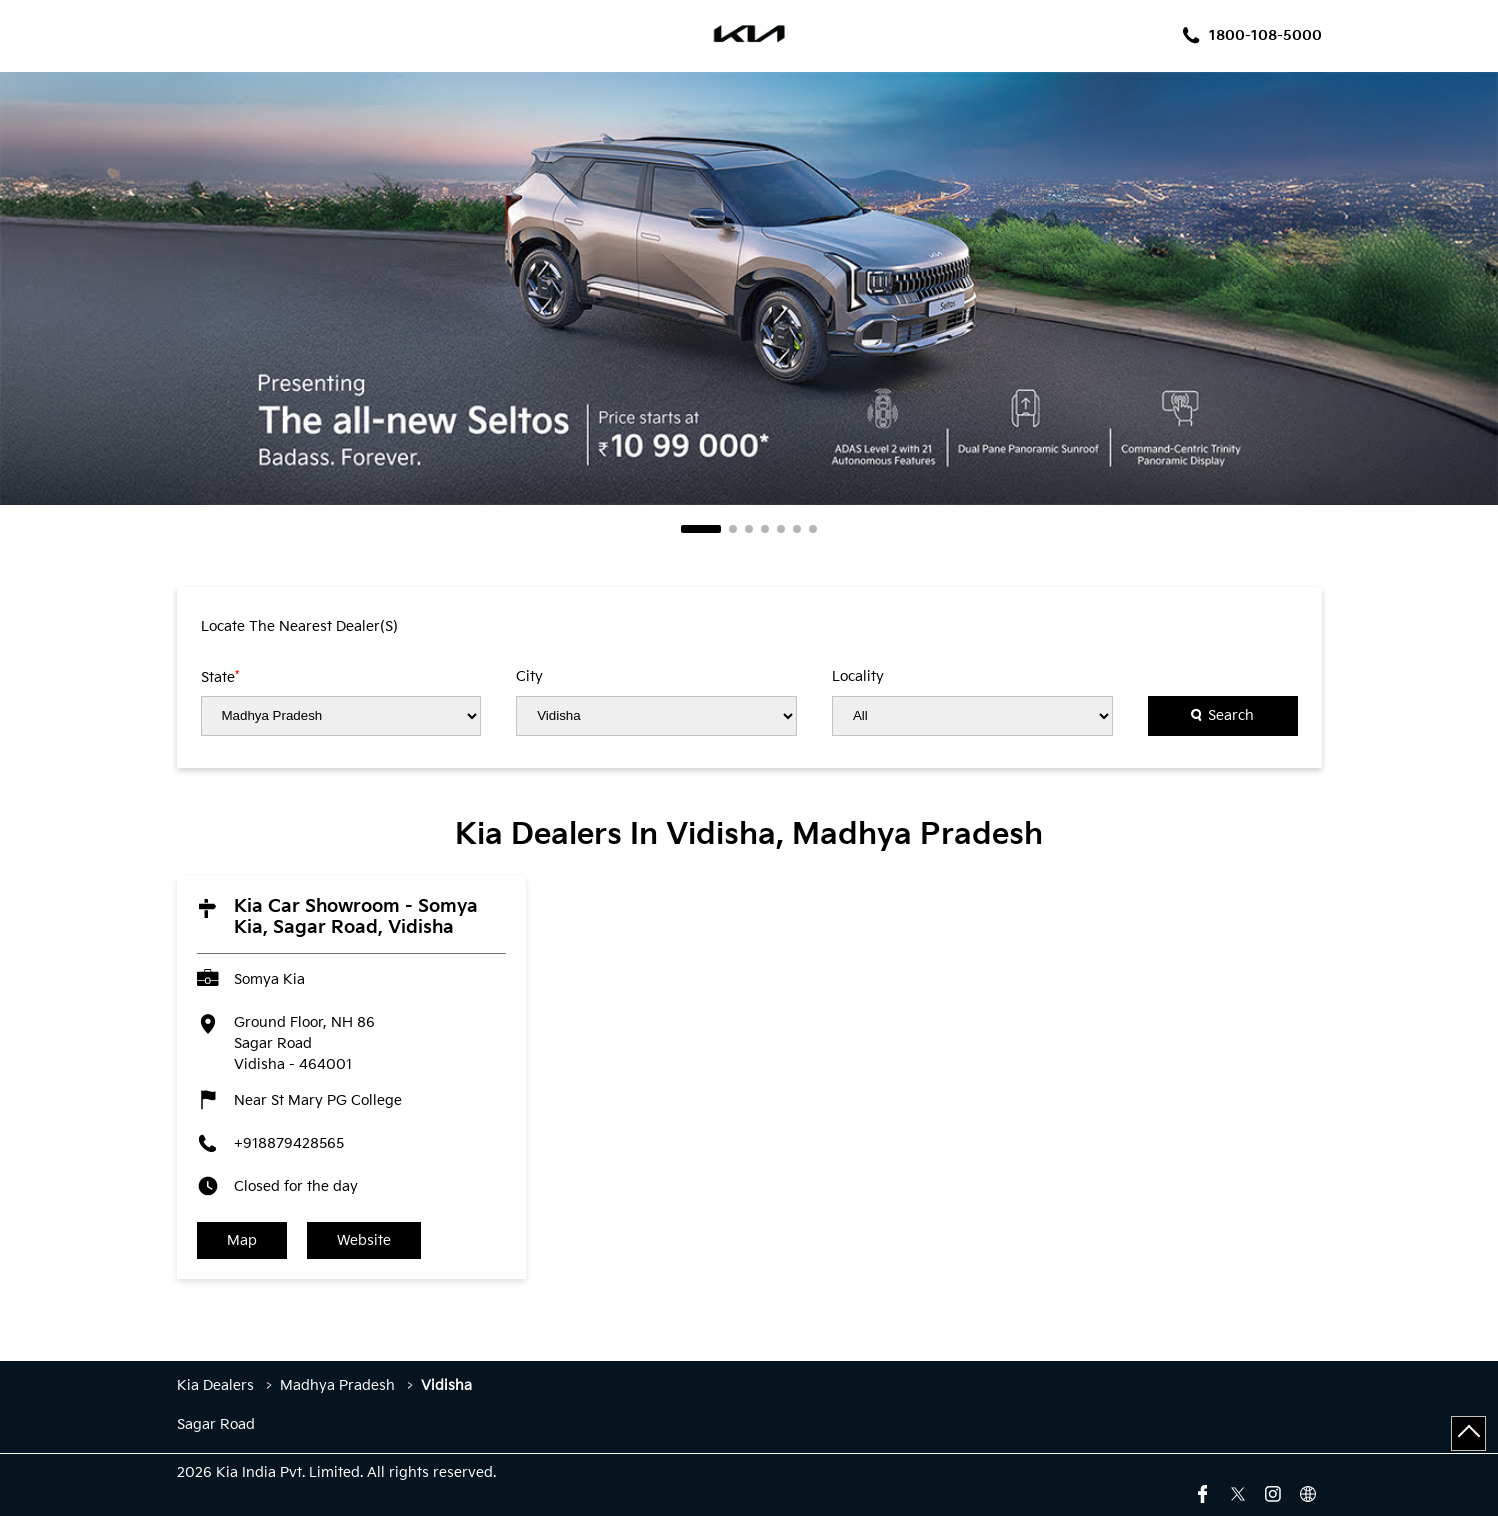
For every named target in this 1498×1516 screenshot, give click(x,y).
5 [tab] (781, 529)
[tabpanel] (749, 288)
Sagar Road (216, 1425)
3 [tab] (749, 529)
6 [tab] (797, 529)
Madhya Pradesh (337, 1385)
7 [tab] (813, 529)
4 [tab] (765, 529)
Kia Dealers (217, 1385)
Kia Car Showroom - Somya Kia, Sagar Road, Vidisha (356, 917)
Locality (858, 677)
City (529, 677)
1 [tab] (701, 529)
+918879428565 (289, 1143)
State (220, 677)
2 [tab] (733, 529)
